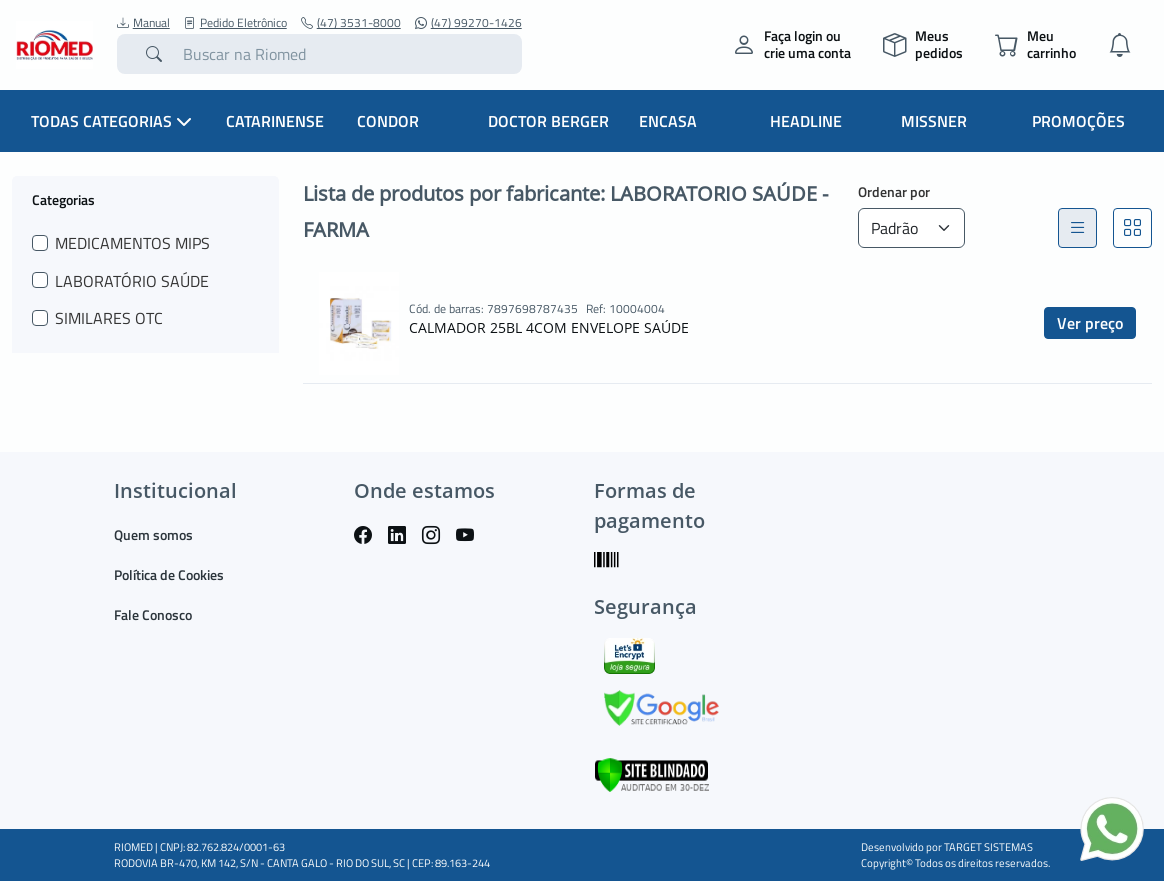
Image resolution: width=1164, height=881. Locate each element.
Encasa (668, 121)
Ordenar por (894, 191)
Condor (388, 121)
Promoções (1078, 121)
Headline (806, 121)
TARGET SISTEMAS (988, 847)
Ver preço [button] (1090, 323)
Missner (934, 121)
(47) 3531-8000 (351, 23)
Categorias (63, 199)
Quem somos (153, 534)
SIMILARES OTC (109, 318)
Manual (143, 23)
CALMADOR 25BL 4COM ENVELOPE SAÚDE (549, 327)
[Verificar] (651, 772)
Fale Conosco (153, 614)
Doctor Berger (548, 121)
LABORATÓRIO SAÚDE (132, 281)
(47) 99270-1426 (468, 23)
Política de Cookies (169, 574)
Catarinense (275, 121)
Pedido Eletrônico (235, 23)
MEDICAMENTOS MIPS (132, 243)
